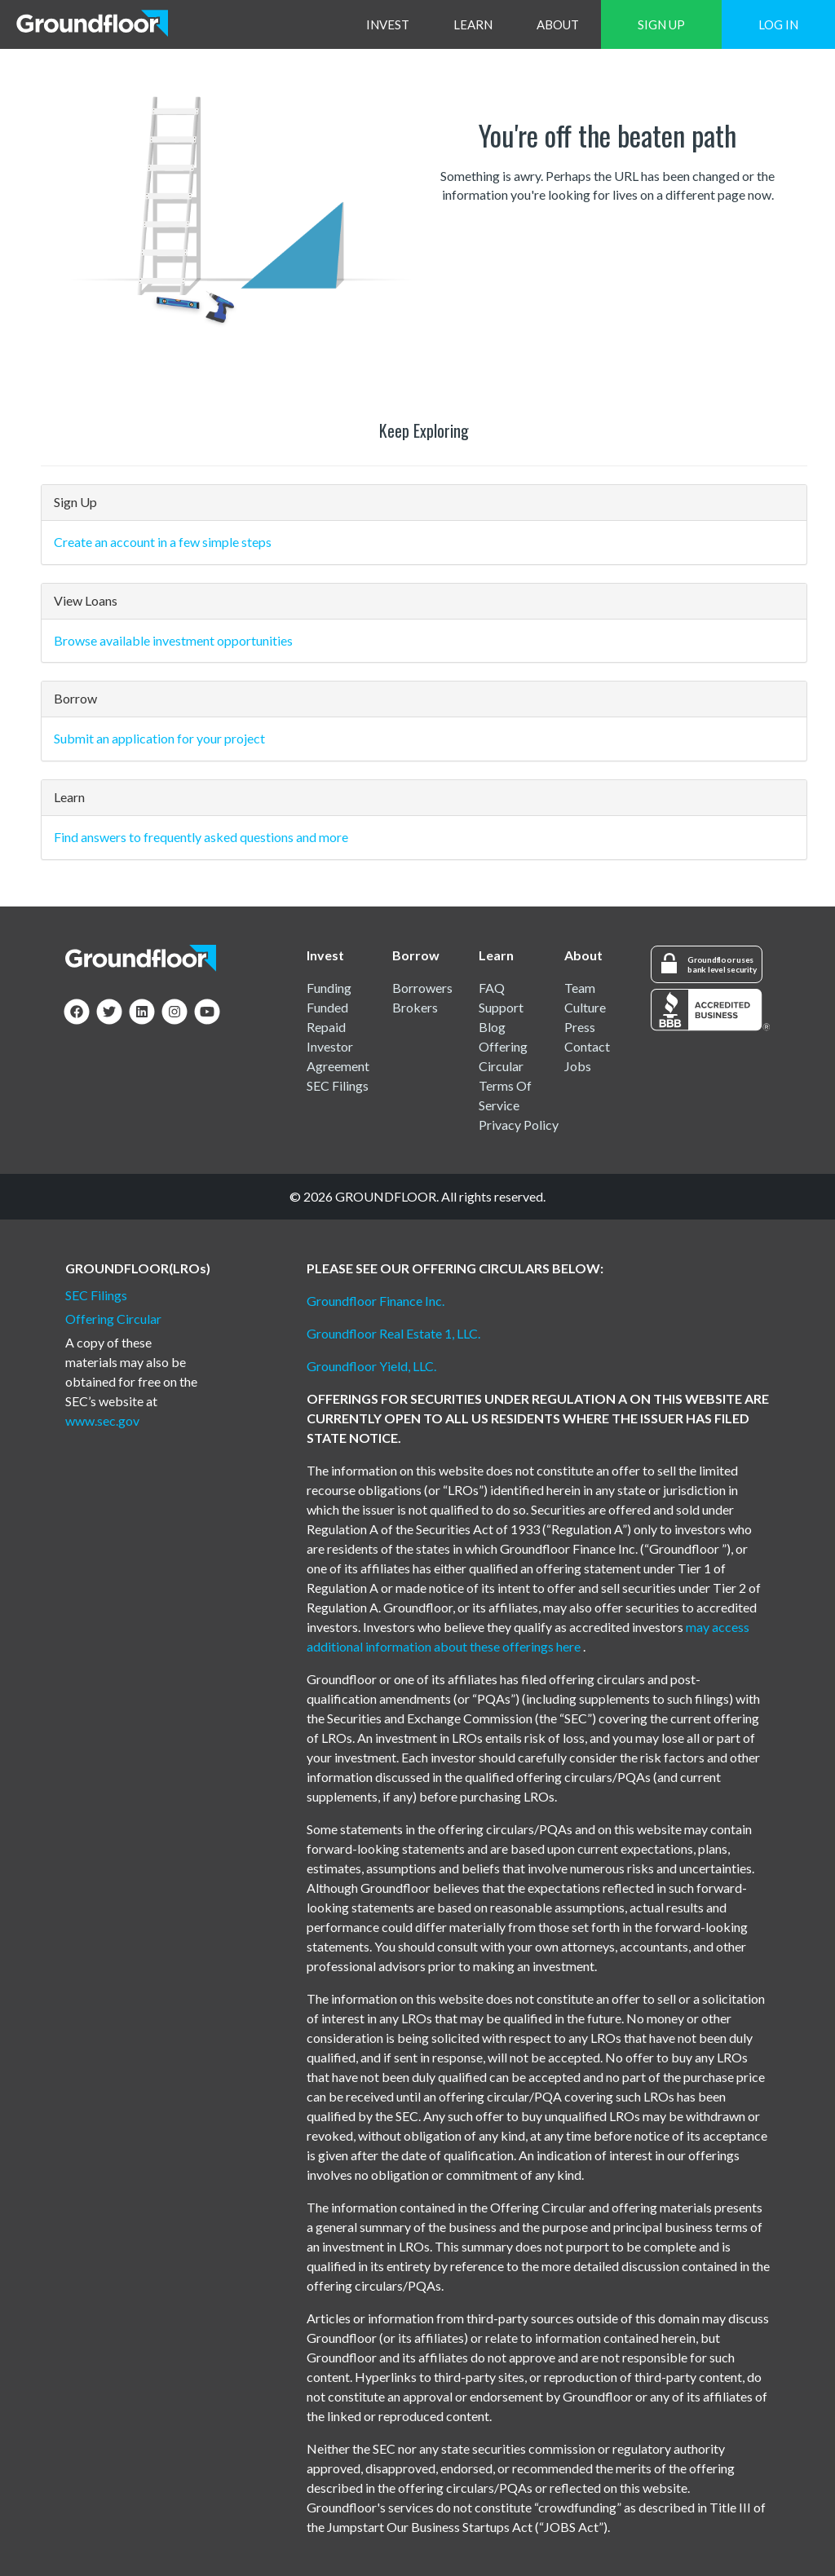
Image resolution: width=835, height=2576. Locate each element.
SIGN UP (661, 24)
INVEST (387, 24)
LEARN (473, 24)
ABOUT (558, 24)
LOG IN (778, 24)
